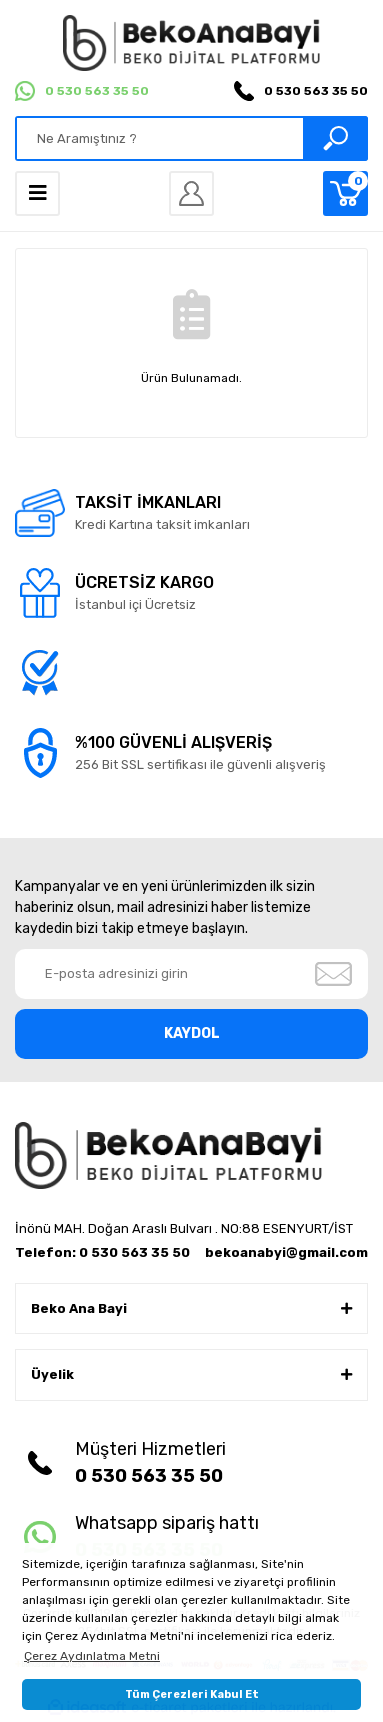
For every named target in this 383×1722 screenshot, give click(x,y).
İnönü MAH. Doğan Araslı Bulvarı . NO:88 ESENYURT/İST (184, 1228)
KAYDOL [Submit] (192, 1033)
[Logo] (191, 43)
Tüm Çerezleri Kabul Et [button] (192, 1694)
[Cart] (345, 193)
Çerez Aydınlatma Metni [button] (92, 1656)
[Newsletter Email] (191, 974)
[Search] (191, 138)
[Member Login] (191, 193)
